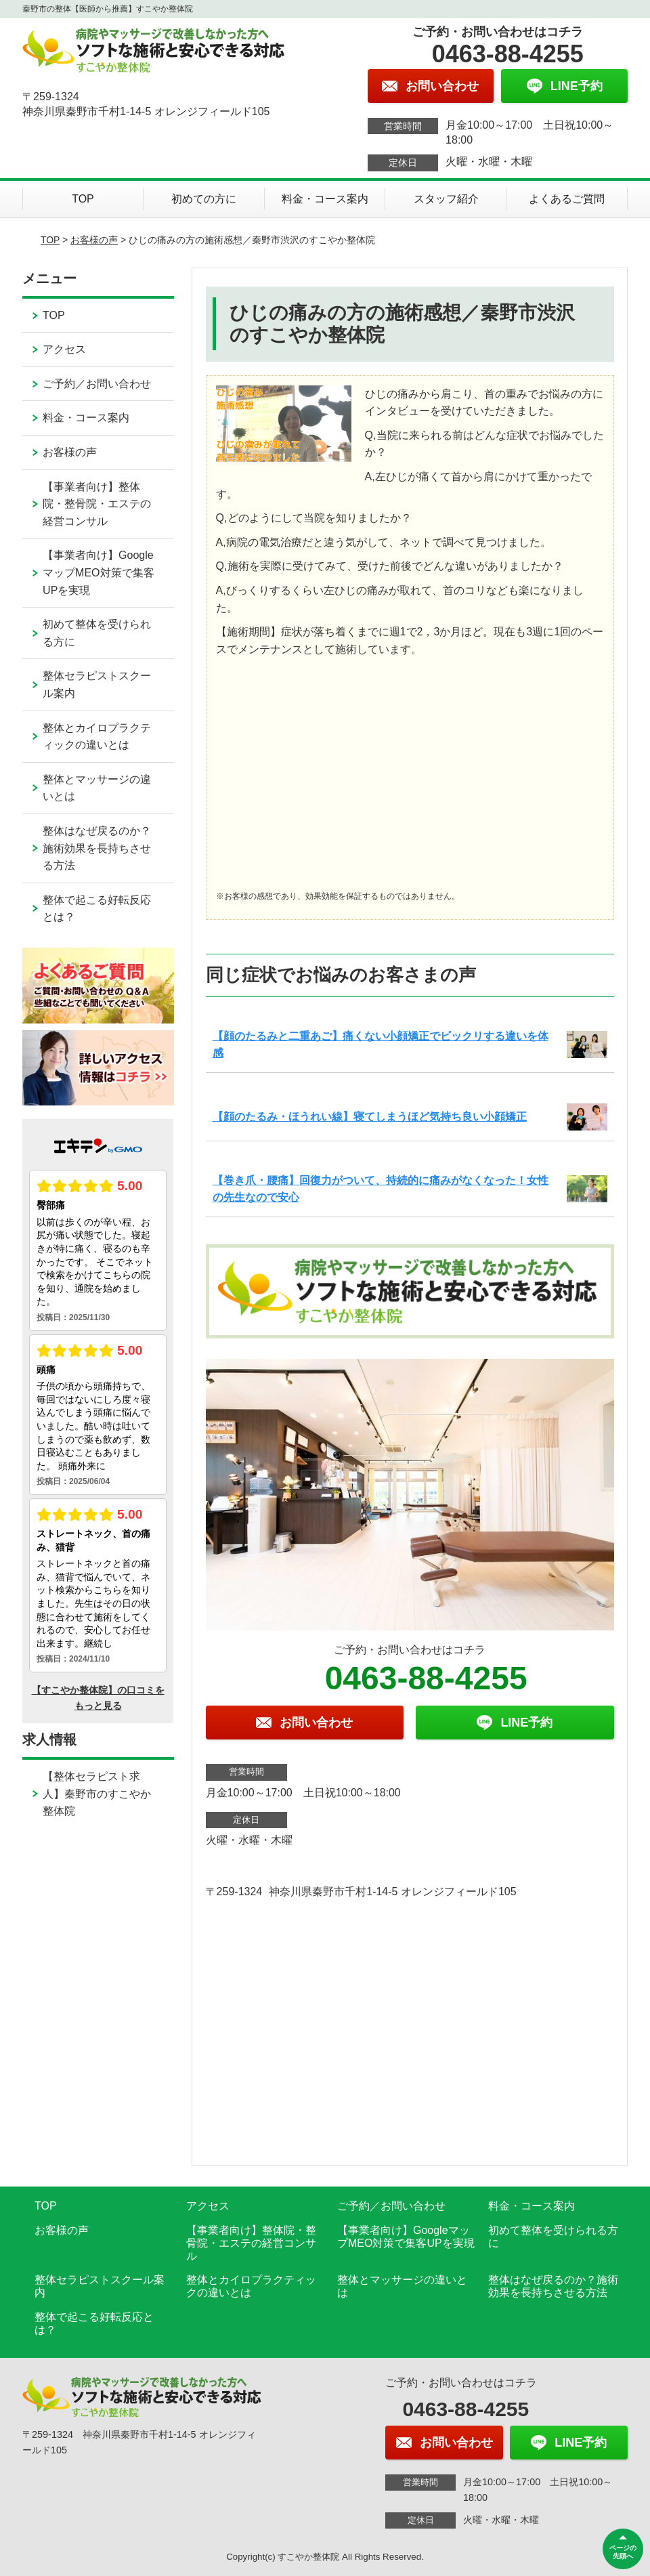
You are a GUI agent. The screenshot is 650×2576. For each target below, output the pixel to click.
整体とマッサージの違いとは (97, 788)
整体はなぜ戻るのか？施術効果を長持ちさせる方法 (97, 848)
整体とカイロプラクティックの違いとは (97, 736)
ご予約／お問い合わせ (97, 383)
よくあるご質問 (567, 199)
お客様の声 (94, 239)
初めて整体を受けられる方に (97, 633)
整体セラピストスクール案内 (97, 684)
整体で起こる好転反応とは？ (97, 908)
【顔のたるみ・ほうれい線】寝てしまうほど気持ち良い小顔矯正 (370, 1116)
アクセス (64, 349)
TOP (83, 199)
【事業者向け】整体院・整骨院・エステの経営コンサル (97, 504)
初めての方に (203, 199)
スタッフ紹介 (446, 199)
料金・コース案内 (325, 199)
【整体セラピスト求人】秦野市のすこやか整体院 (97, 1794)
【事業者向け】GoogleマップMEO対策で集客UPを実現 (98, 572)
